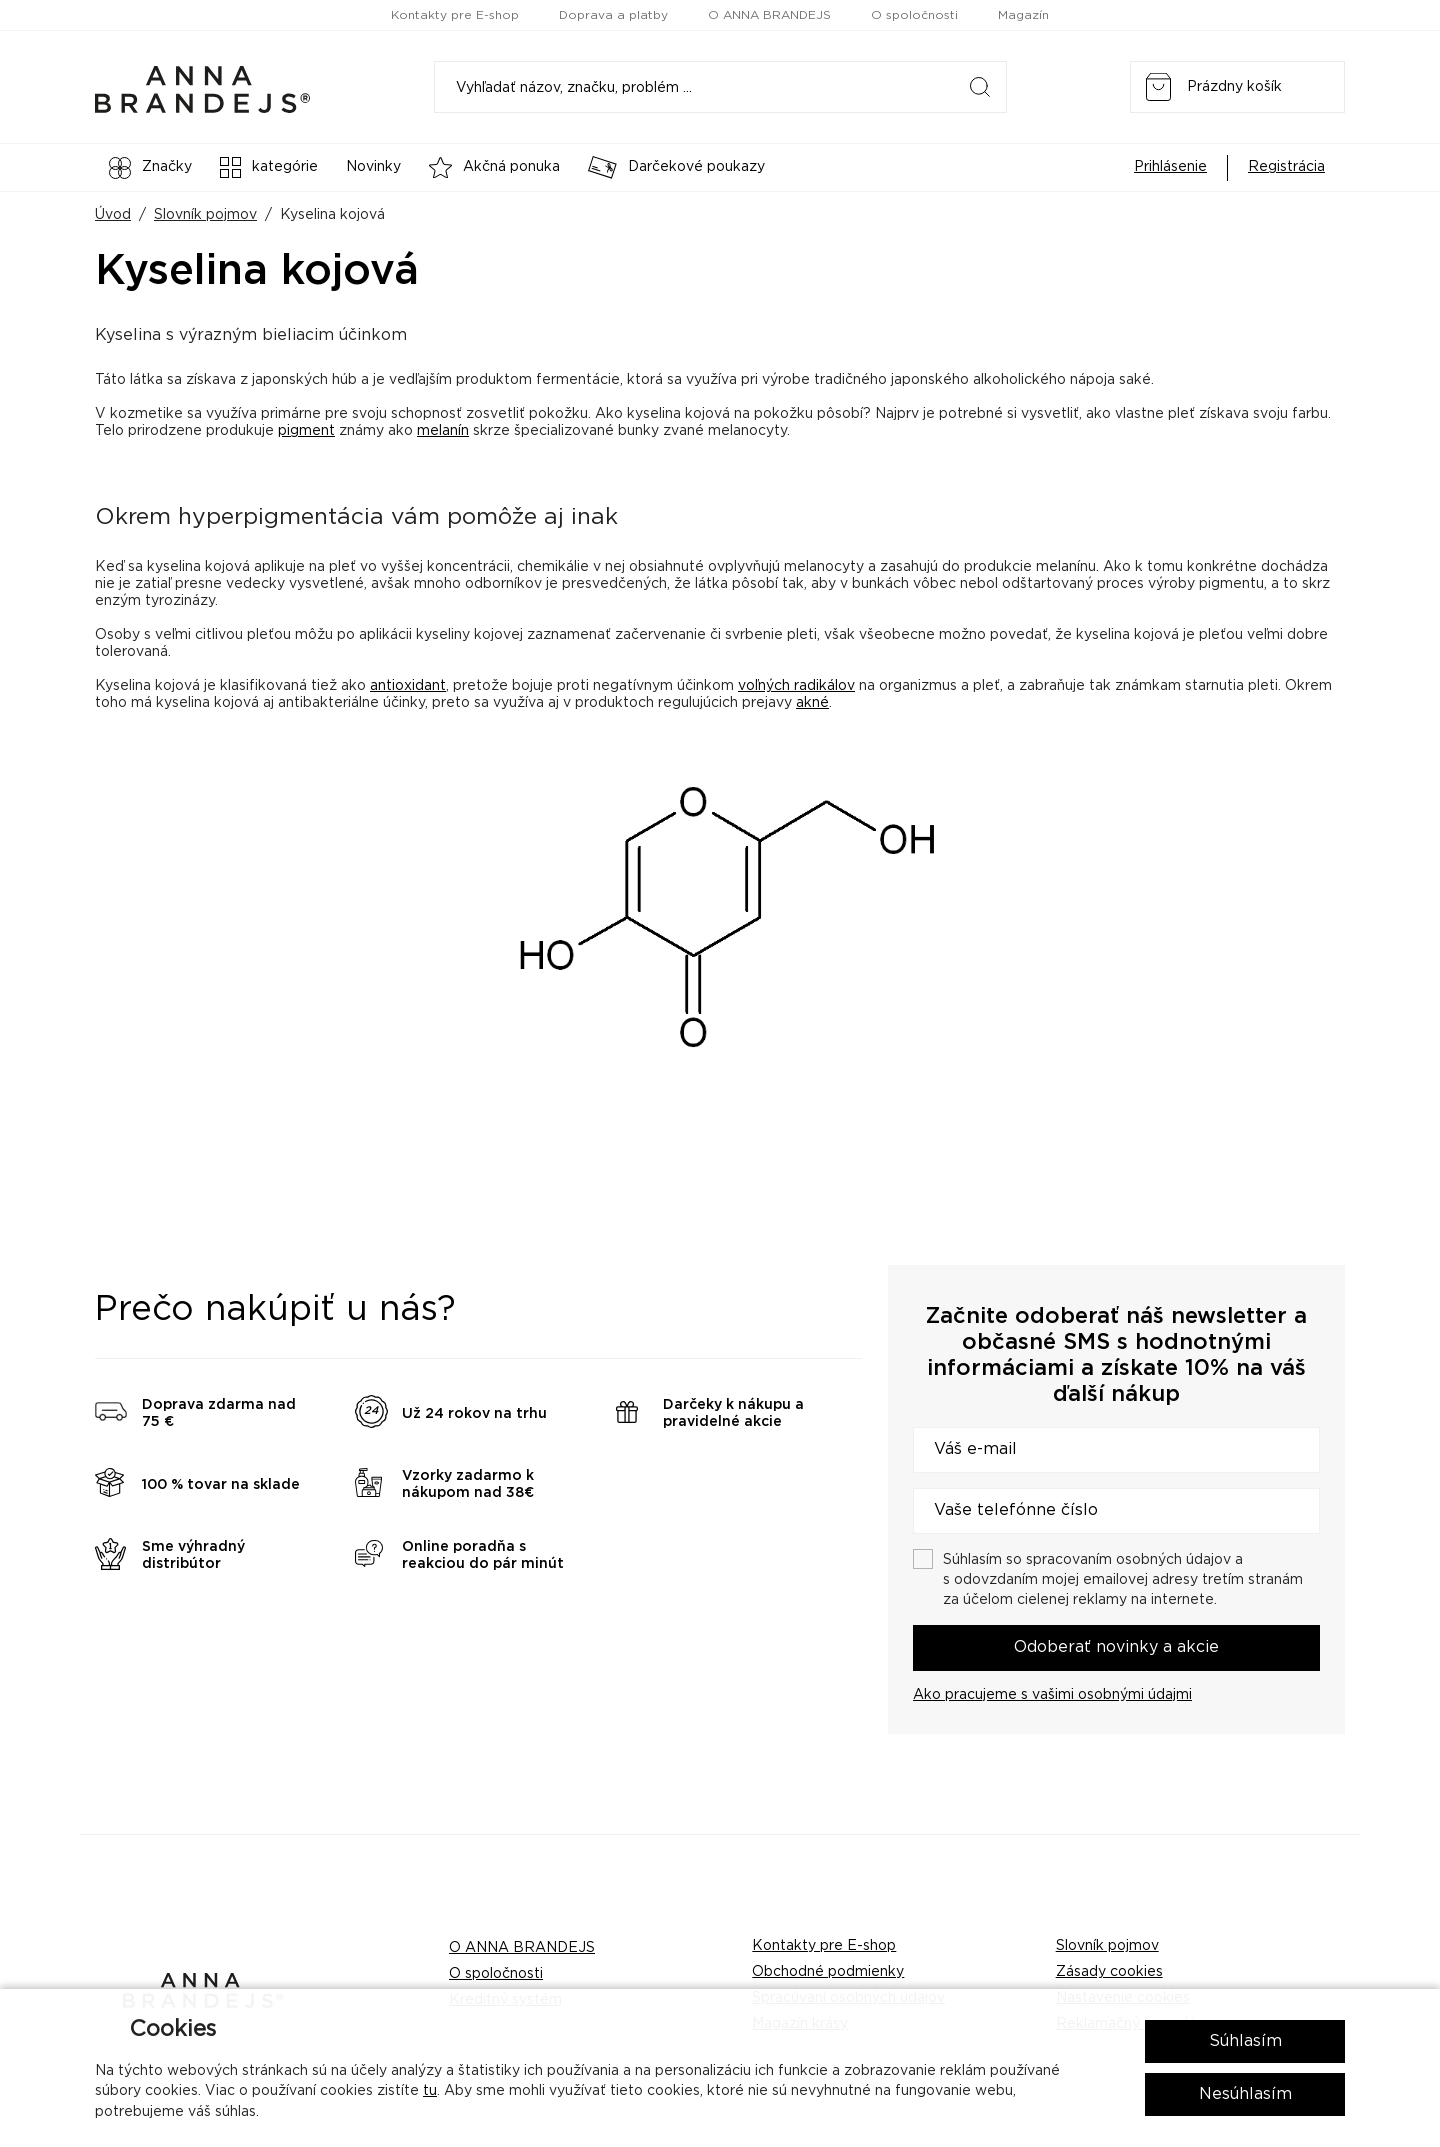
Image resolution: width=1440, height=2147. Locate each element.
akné (812, 703)
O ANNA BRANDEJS (769, 15)
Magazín (1023, 15)
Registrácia (1286, 167)
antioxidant (408, 686)
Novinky (373, 167)
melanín (443, 431)
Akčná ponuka (494, 167)
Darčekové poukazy (676, 167)
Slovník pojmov (205, 215)
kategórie (269, 167)
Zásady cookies (1109, 1972)
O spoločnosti (914, 15)
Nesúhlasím (1245, 2094)
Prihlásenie (1170, 167)
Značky (150, 168)
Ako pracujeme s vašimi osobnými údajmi (1052, 1695)
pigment (306, 431)
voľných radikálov (796, 686)
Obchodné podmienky (828, 1972)
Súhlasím (1245, 2041)
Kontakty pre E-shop (455, 15)
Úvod (113, 215)
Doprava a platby (613, 15)
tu (430, 2091)
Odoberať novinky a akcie (1116, 1647)
